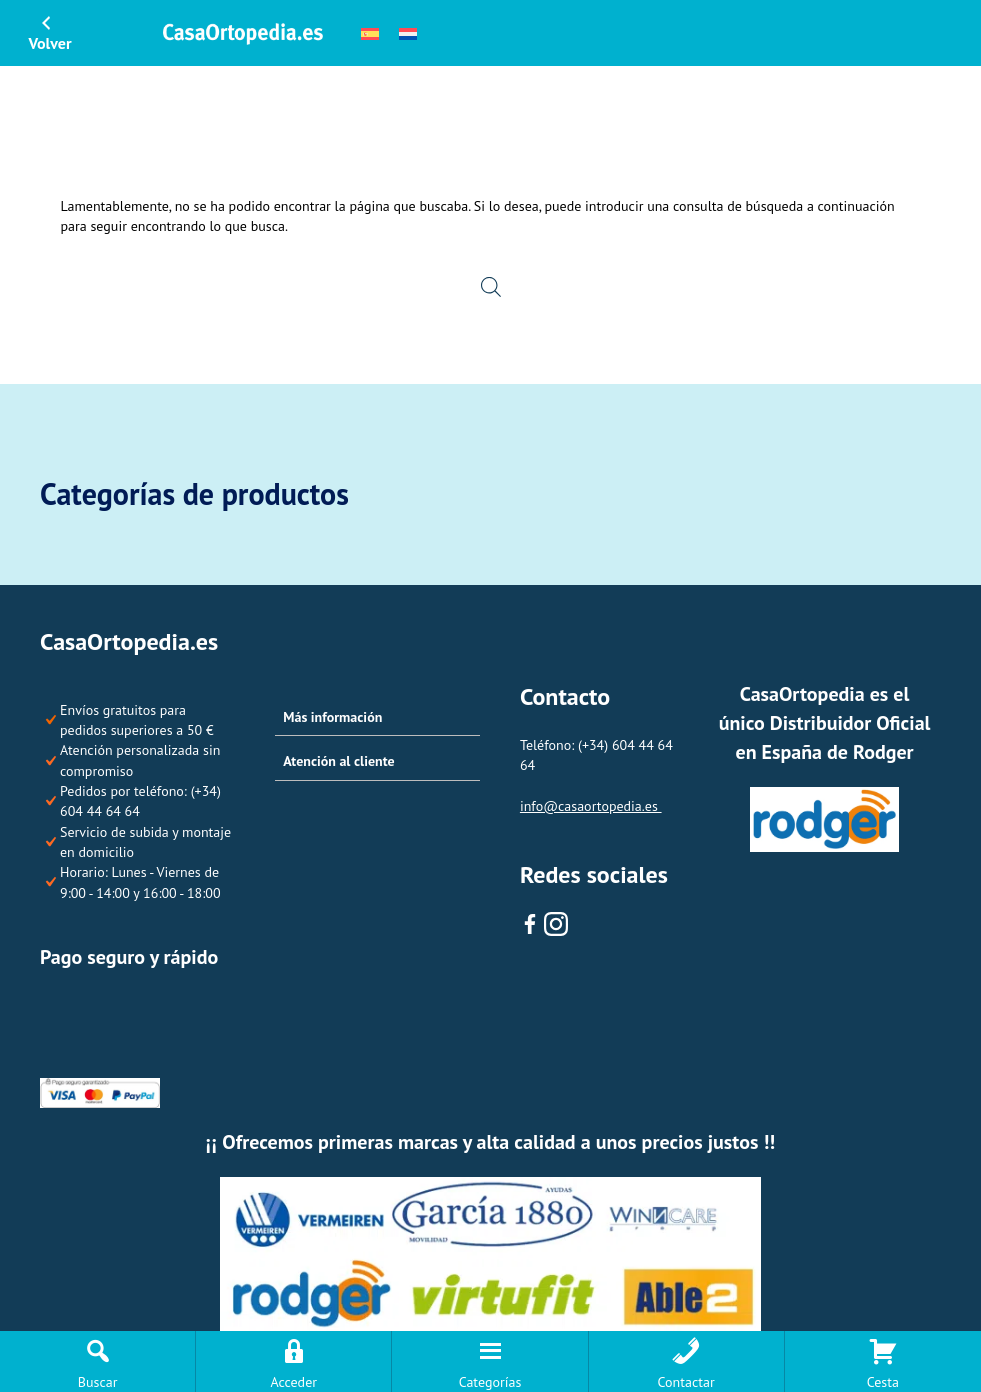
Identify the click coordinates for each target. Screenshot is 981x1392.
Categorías (490, 1382)
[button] (377, 718)
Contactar (686, 1382)
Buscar (98, 1382)
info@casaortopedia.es (591, 806)
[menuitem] (370, 33)
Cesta (883, 1382)
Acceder (294, 1382)
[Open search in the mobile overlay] (491, 285)
